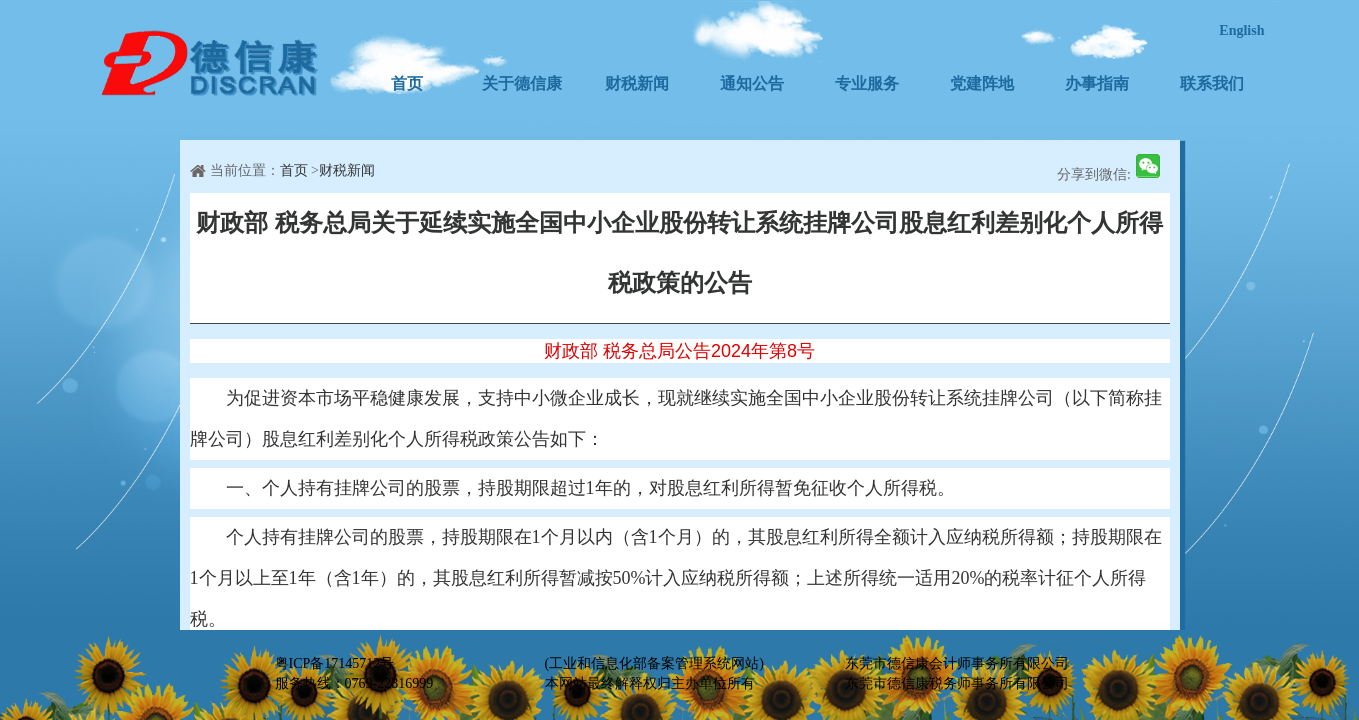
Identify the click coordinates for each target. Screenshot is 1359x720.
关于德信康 (522, 83)
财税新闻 (637, 83)
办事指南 (1097, 83)
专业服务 (867, 83)
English (1241, 30)
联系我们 (1212, 83)
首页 (407, 83)
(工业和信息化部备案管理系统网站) (654, 663)
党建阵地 (982, 83)
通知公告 (752, 83)
